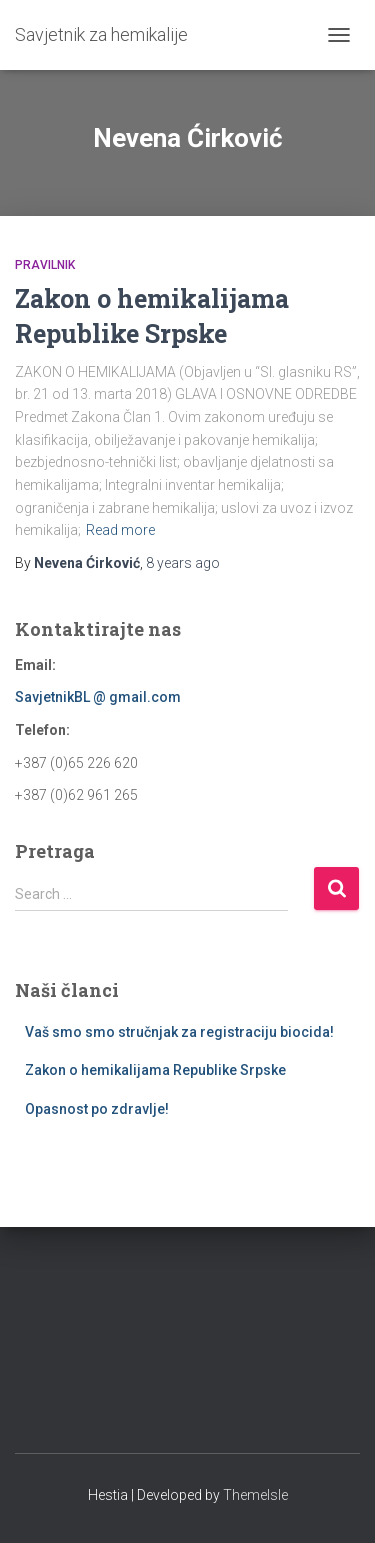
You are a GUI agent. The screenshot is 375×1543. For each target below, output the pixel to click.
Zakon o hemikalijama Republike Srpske (155, 1070)
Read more (120, 530)
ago (183, 563)
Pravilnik (45, 265)
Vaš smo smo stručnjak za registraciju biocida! (179, 1032)
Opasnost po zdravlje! (97, 1109)
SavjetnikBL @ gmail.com (98, 697)
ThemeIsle (255, 1495)
